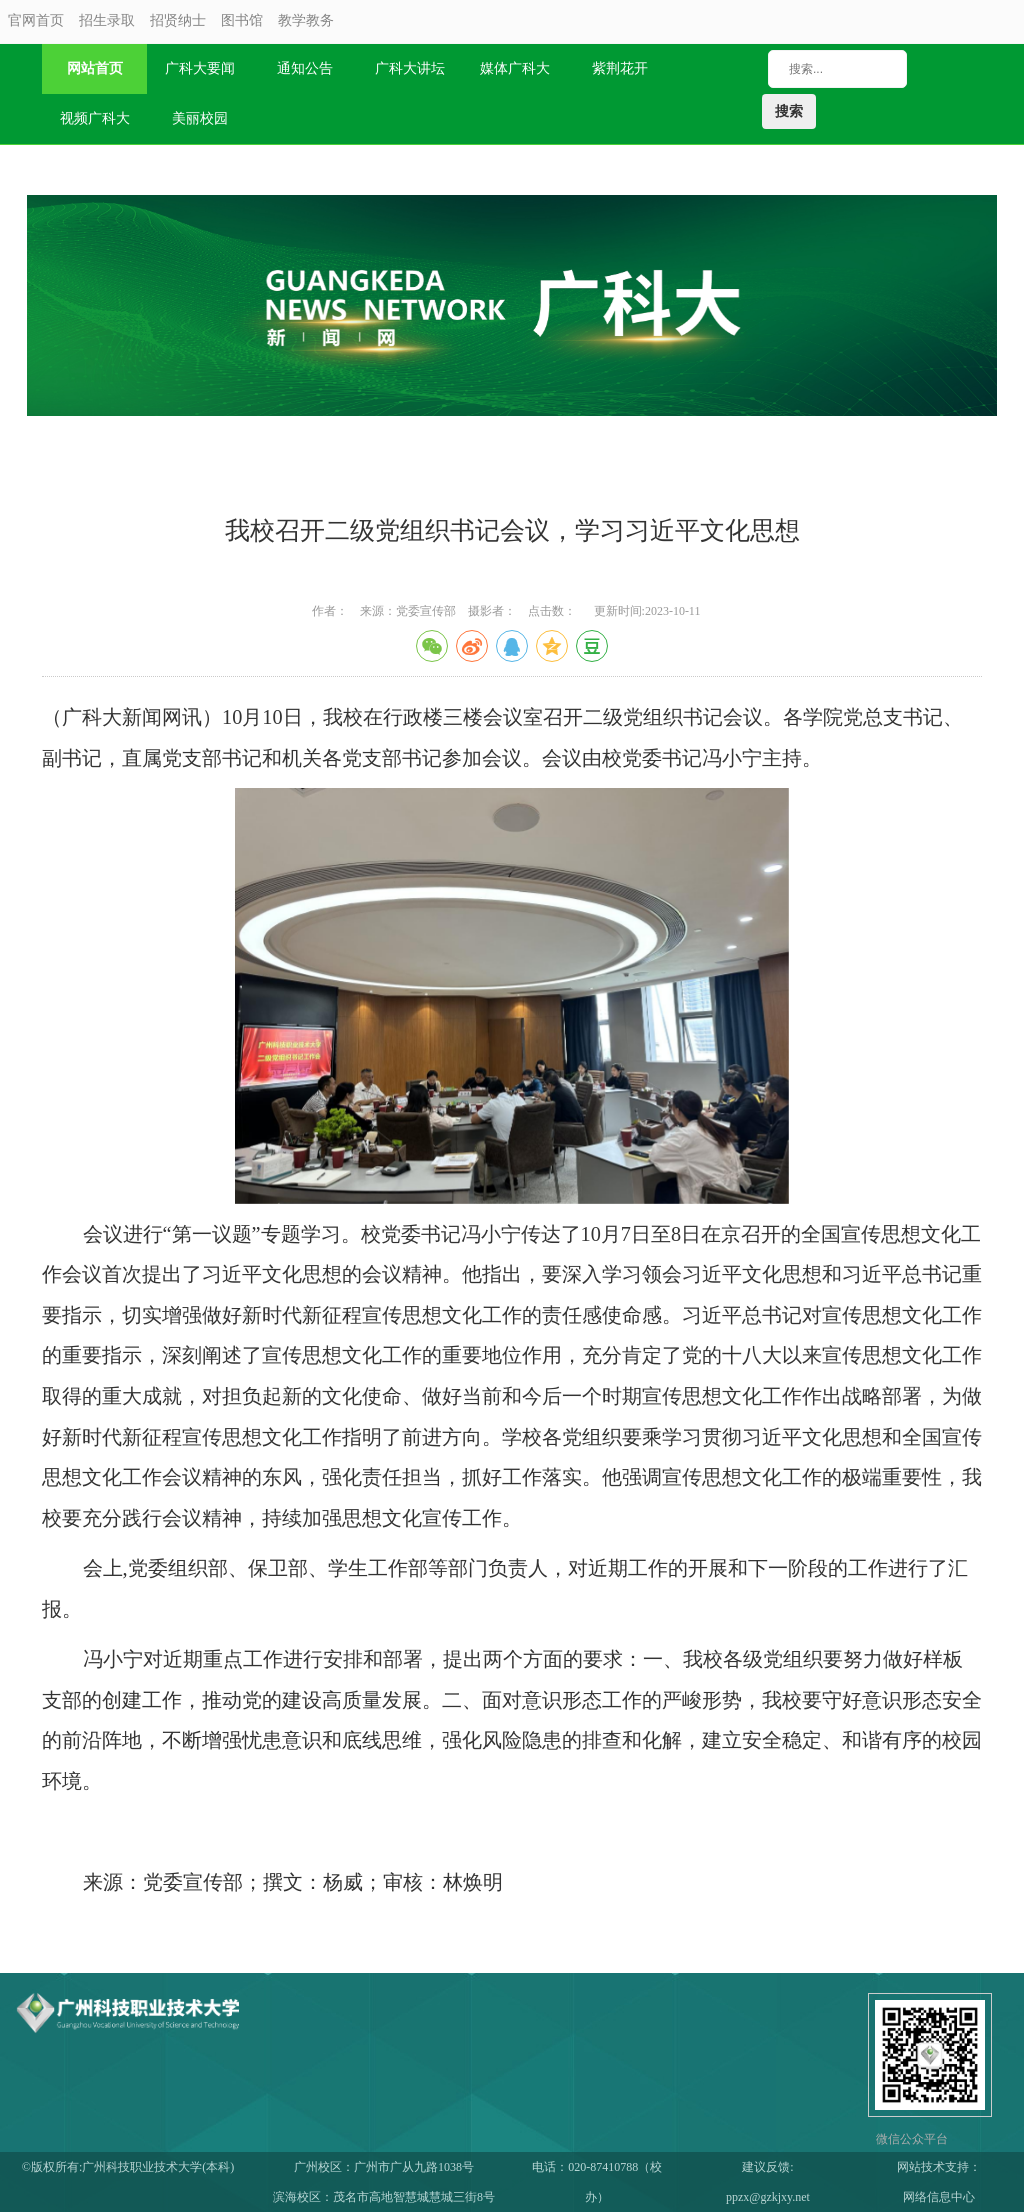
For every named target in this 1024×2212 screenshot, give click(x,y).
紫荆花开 (620, 68)
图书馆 (242, 20)
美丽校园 (200, 118)
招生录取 (107, 20)
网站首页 (95, 68)
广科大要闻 (200, 68)
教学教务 (306, 20)
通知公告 (305, 68)
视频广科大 (95, 118)
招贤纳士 (178, 20)
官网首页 (36, 20)
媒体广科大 (515, 68)
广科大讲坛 (410, 68)
